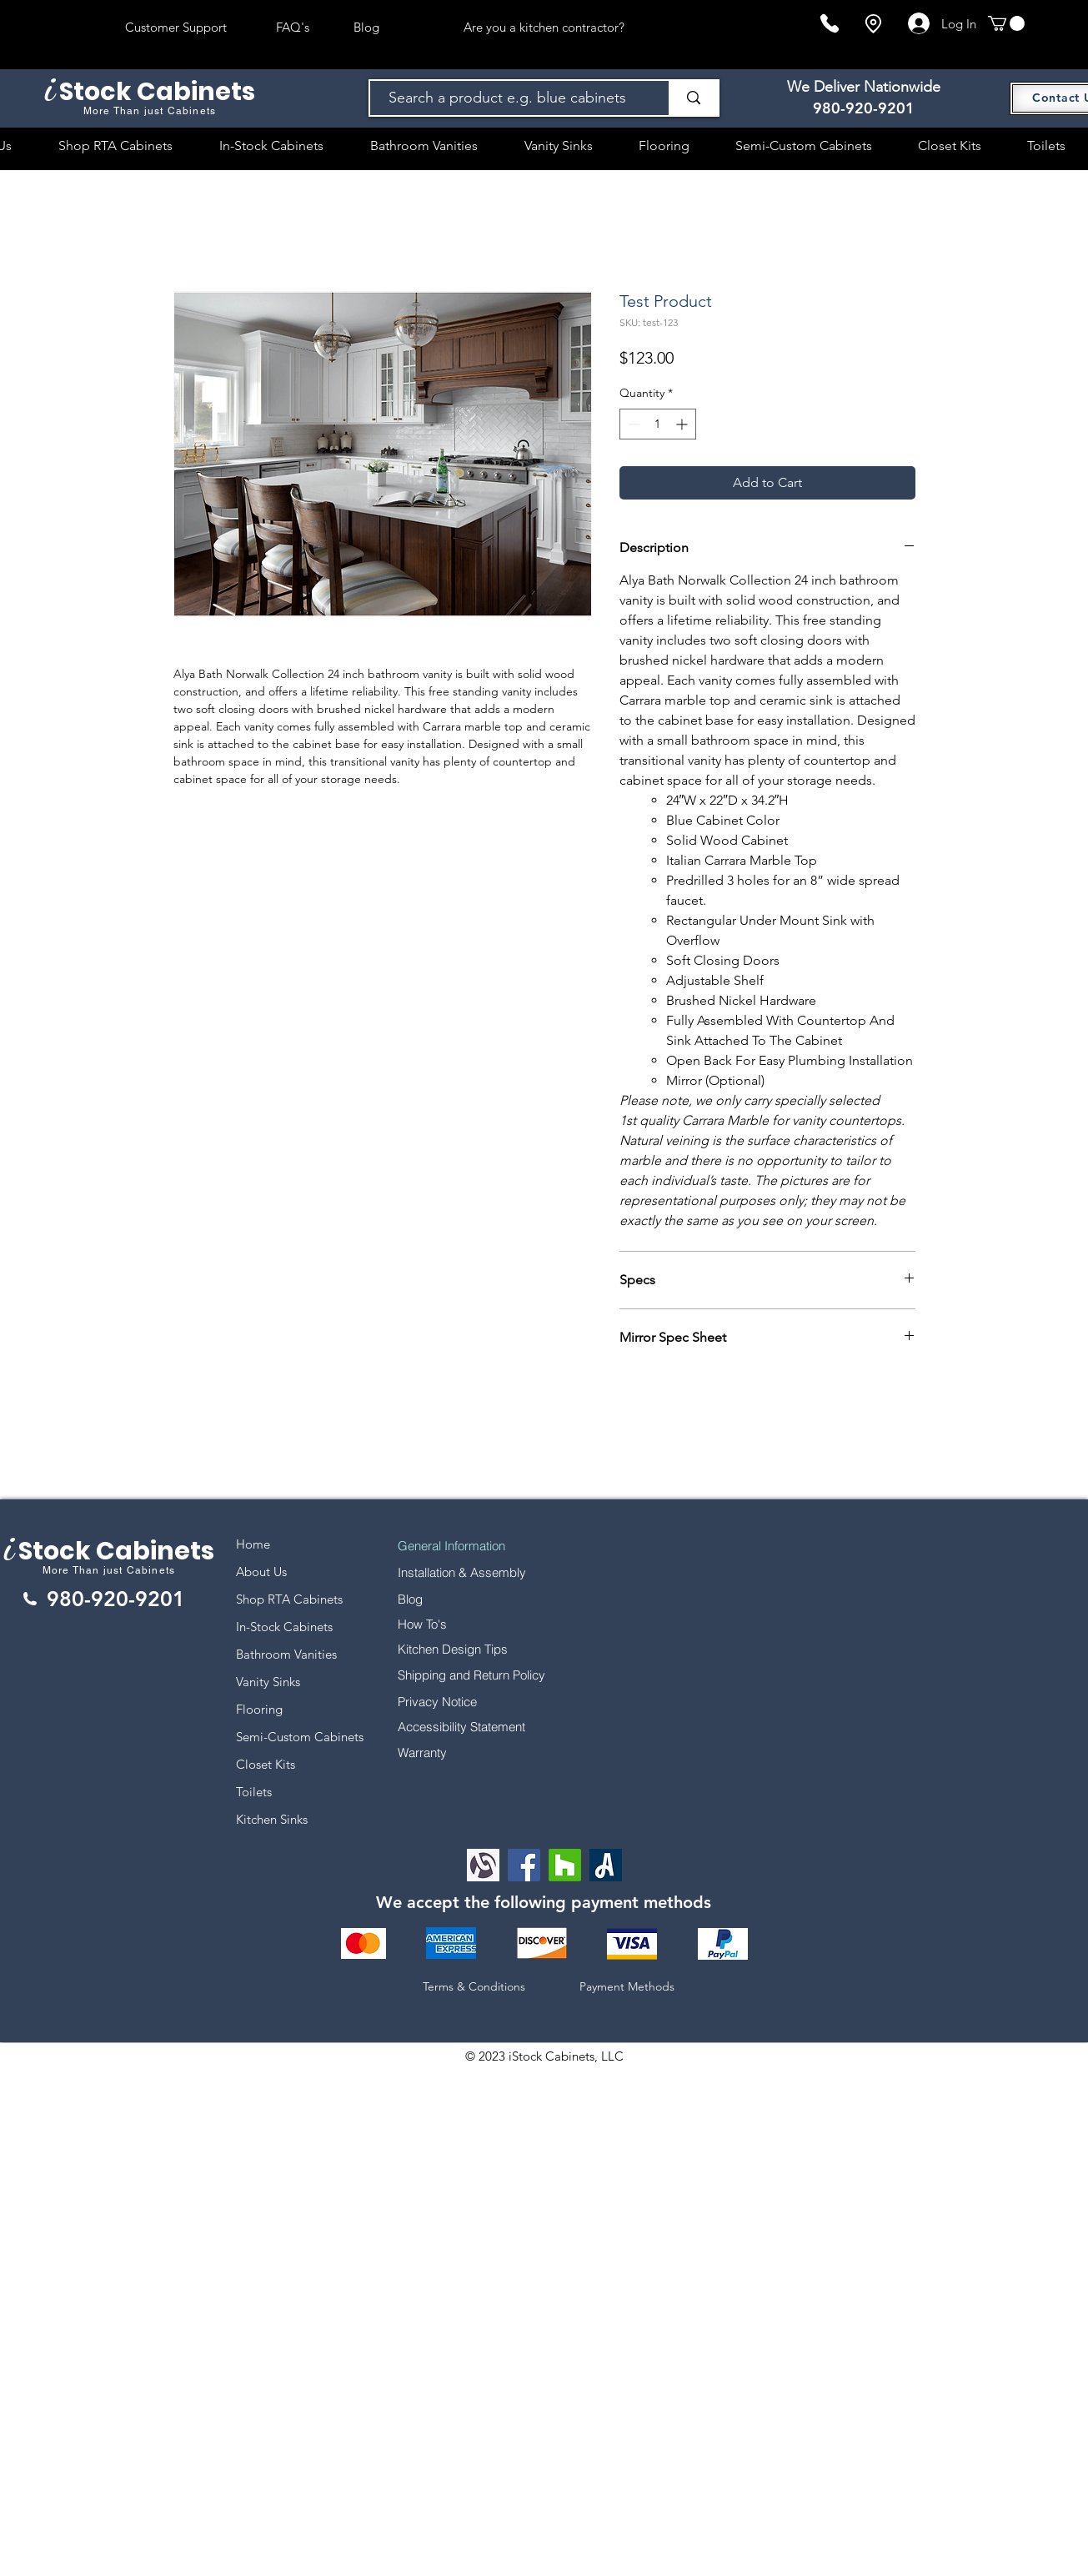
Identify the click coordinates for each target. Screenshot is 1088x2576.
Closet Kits (265, 1764)
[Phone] (829, 23)
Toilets (254, 1792)
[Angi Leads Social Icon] (605, 1865)
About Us (261, 1571)
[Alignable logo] (483, 1865)
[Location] (873, 23)
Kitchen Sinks (272, 1819)
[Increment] (683, 424)
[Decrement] (632, 424)
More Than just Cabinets (109, 1570)
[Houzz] (565, 1865)
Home (253, 1544)
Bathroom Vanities (286, 1654)
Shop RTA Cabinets (289, 1599)
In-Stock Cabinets (284, 1626)
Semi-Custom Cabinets (300, 1737)
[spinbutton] (658, 424)
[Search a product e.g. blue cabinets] (511, 98)
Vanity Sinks (268, 1682)
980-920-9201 (864, 108)
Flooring (259, 1709)
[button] (1006, 23)
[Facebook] (524, 1865)
